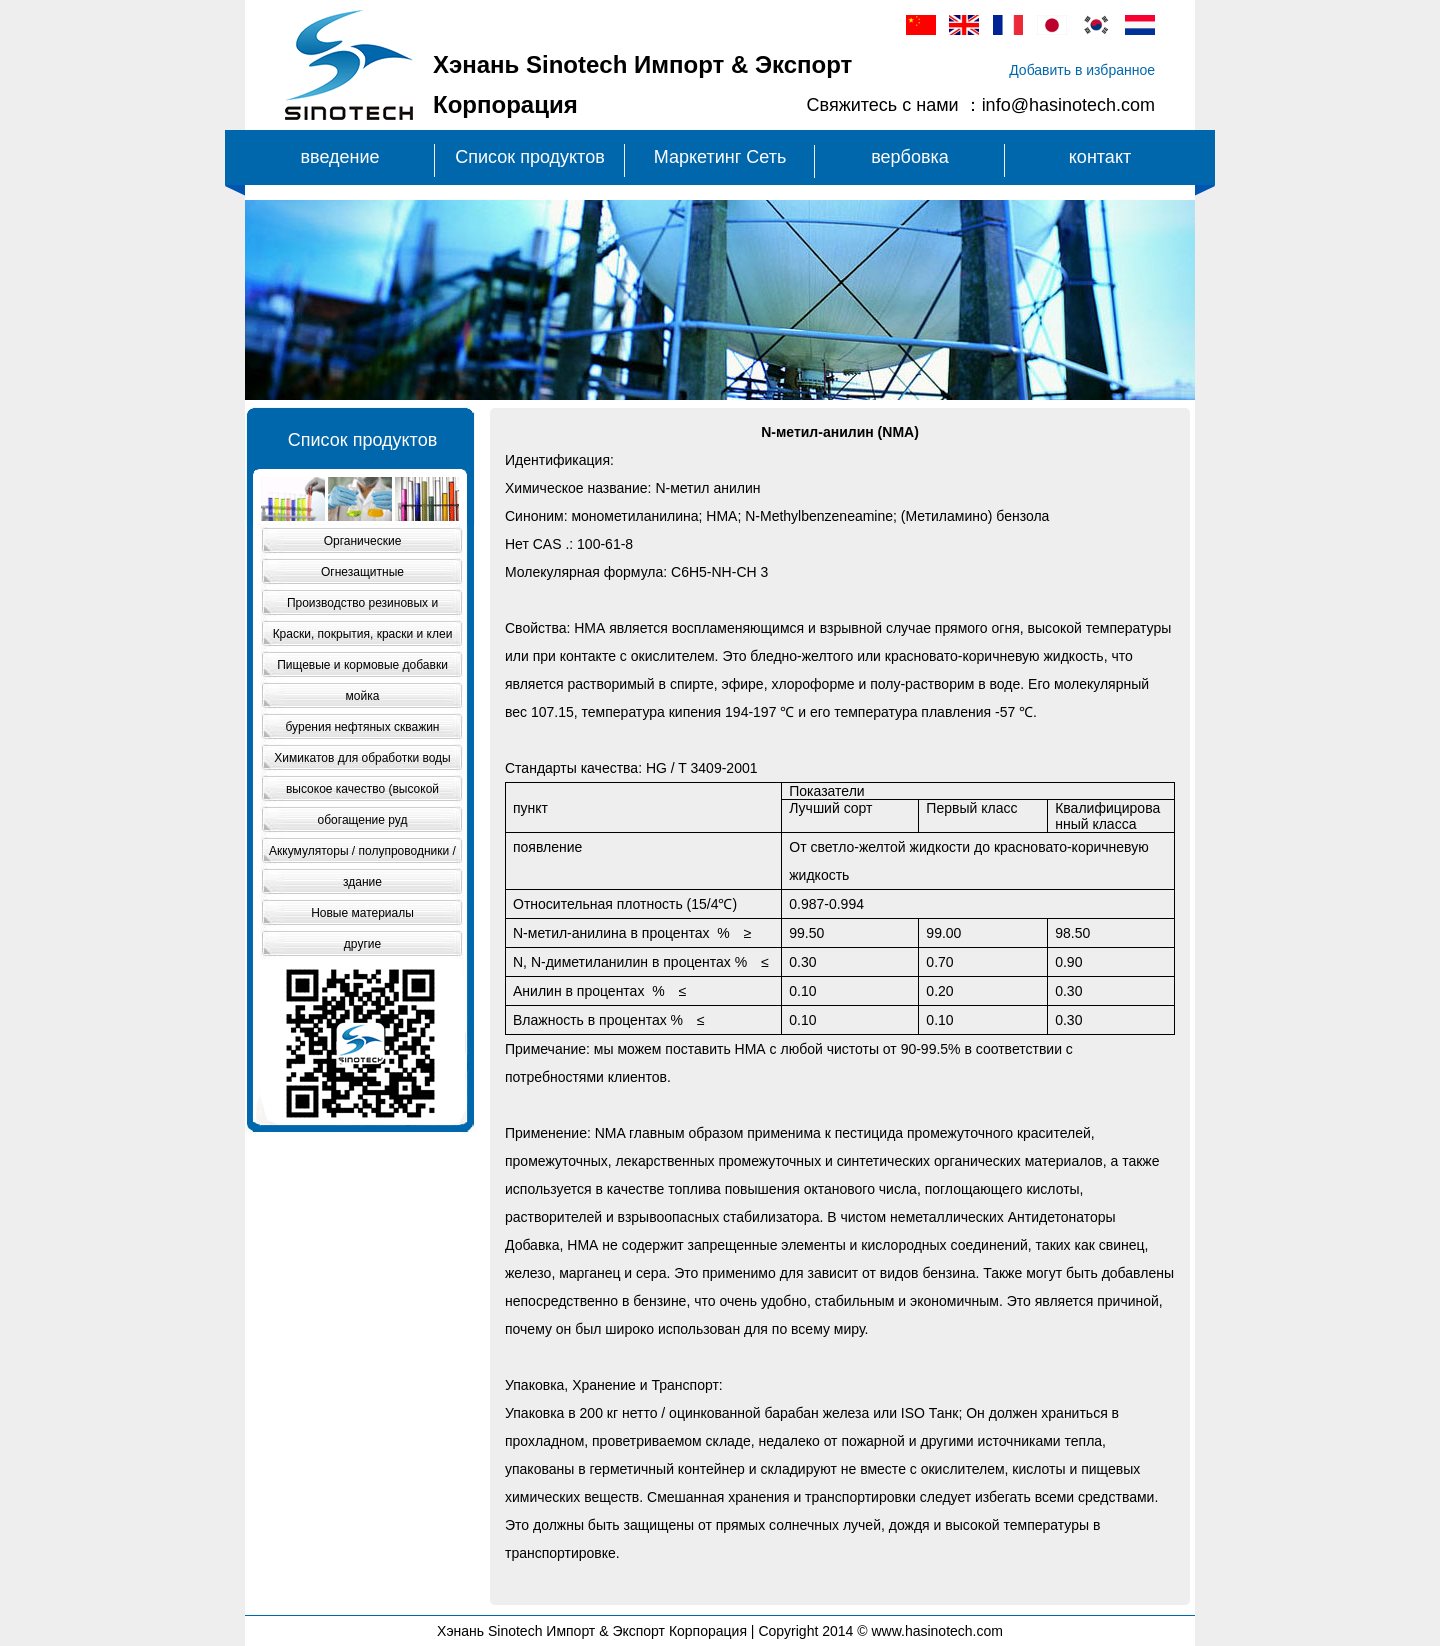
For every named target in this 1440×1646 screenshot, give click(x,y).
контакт (1100, 157)
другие (362, 944)
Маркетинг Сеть (720, 157)
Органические (363, 541)
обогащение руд (363, 820)
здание (362, 882)
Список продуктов (529, 157)
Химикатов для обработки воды (362, 758)
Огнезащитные (362, 572)
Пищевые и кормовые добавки (362, 665)
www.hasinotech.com (937, 1631)
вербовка (910, 157)
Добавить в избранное (1082, 70)
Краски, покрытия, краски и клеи (363, 634)
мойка (363, 696)
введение (339, 157)
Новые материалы (362, 913)
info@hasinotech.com (1068, 105)
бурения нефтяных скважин (363, 727)
